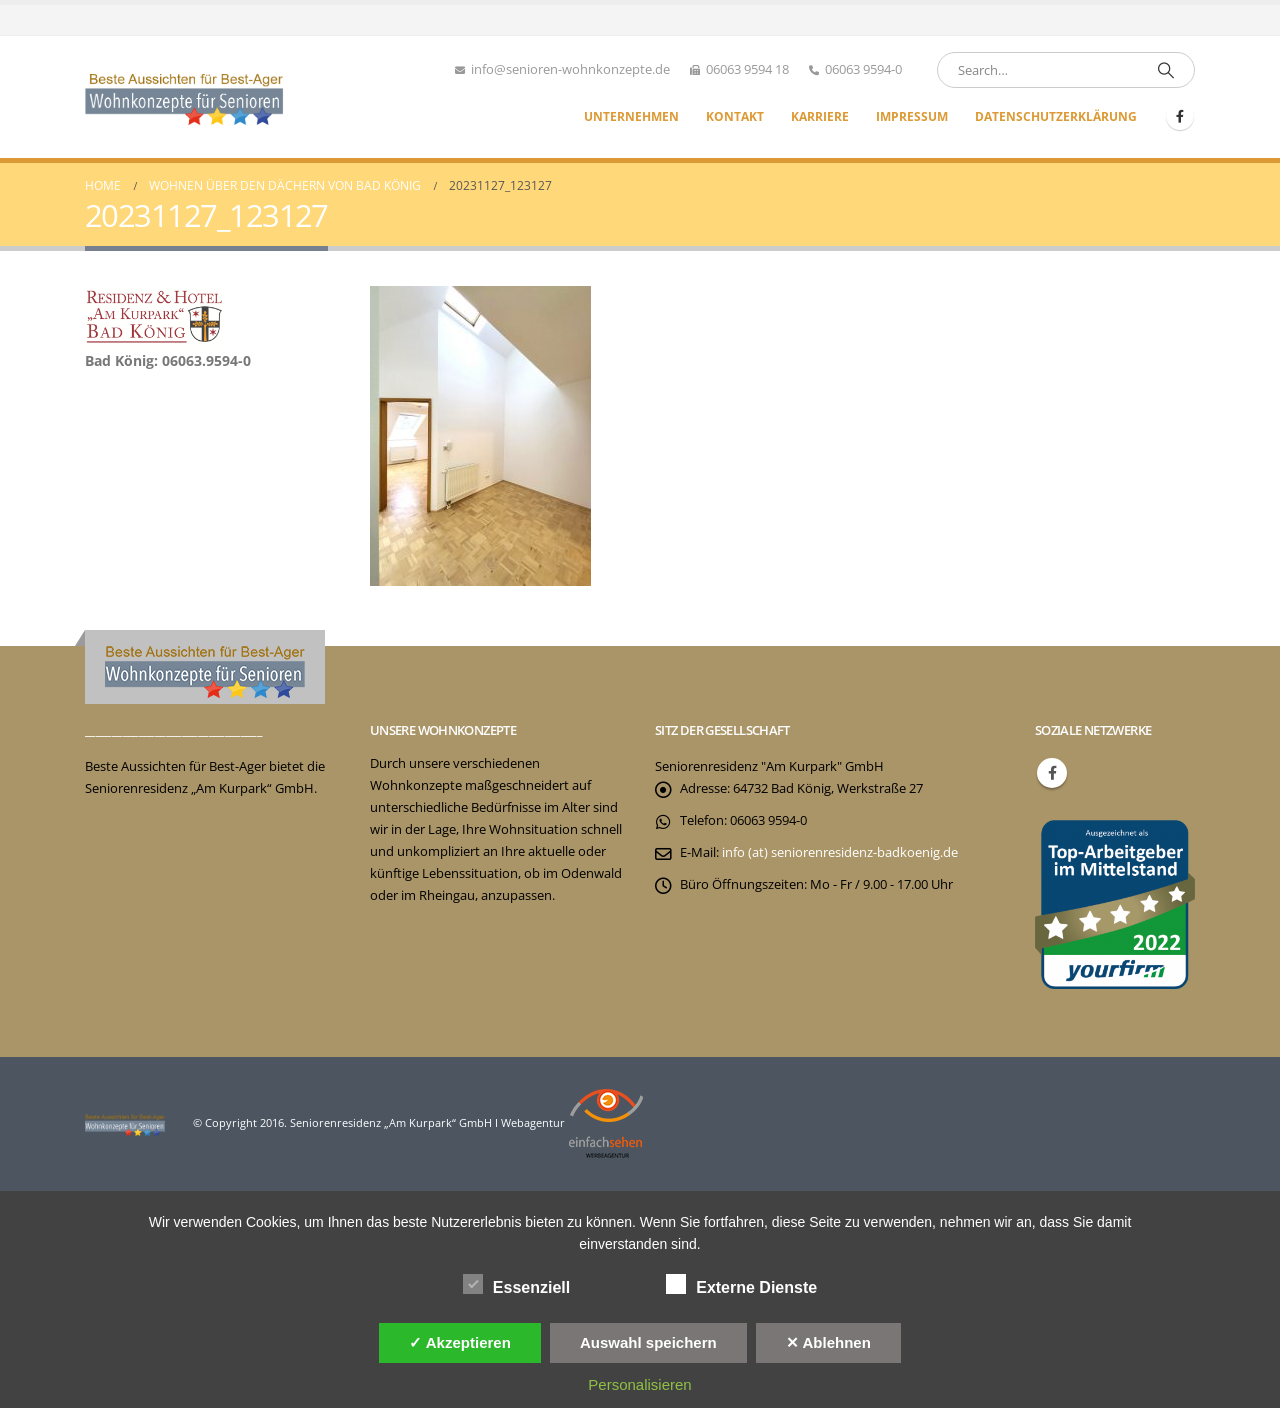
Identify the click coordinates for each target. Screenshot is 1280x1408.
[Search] (1166, 70)
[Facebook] (1180, 116)
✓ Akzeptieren (460, 1342)
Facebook (1052, 773)
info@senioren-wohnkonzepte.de (570, 69)
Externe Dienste (741, 1284)
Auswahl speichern (648, 1342)
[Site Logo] (185, 97)
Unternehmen (631, 116)
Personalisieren (639, 1384)
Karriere (820, 116)
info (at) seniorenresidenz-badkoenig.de (840, 852)
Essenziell (516, 1284)
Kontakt (735, 116)
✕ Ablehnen (828, 1342)
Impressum (912, 116)
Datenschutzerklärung (1056, 116)
